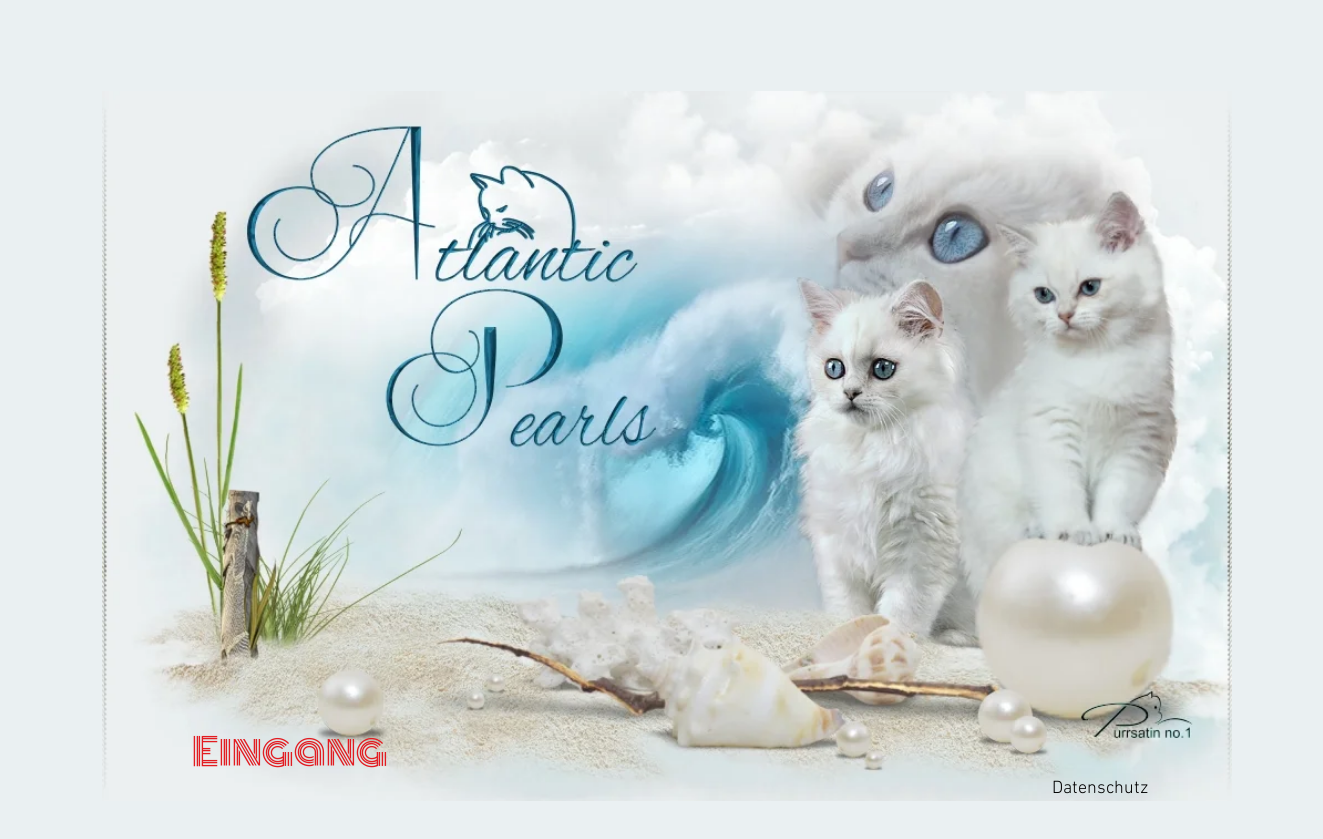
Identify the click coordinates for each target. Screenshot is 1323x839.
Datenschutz (1100, 788)
